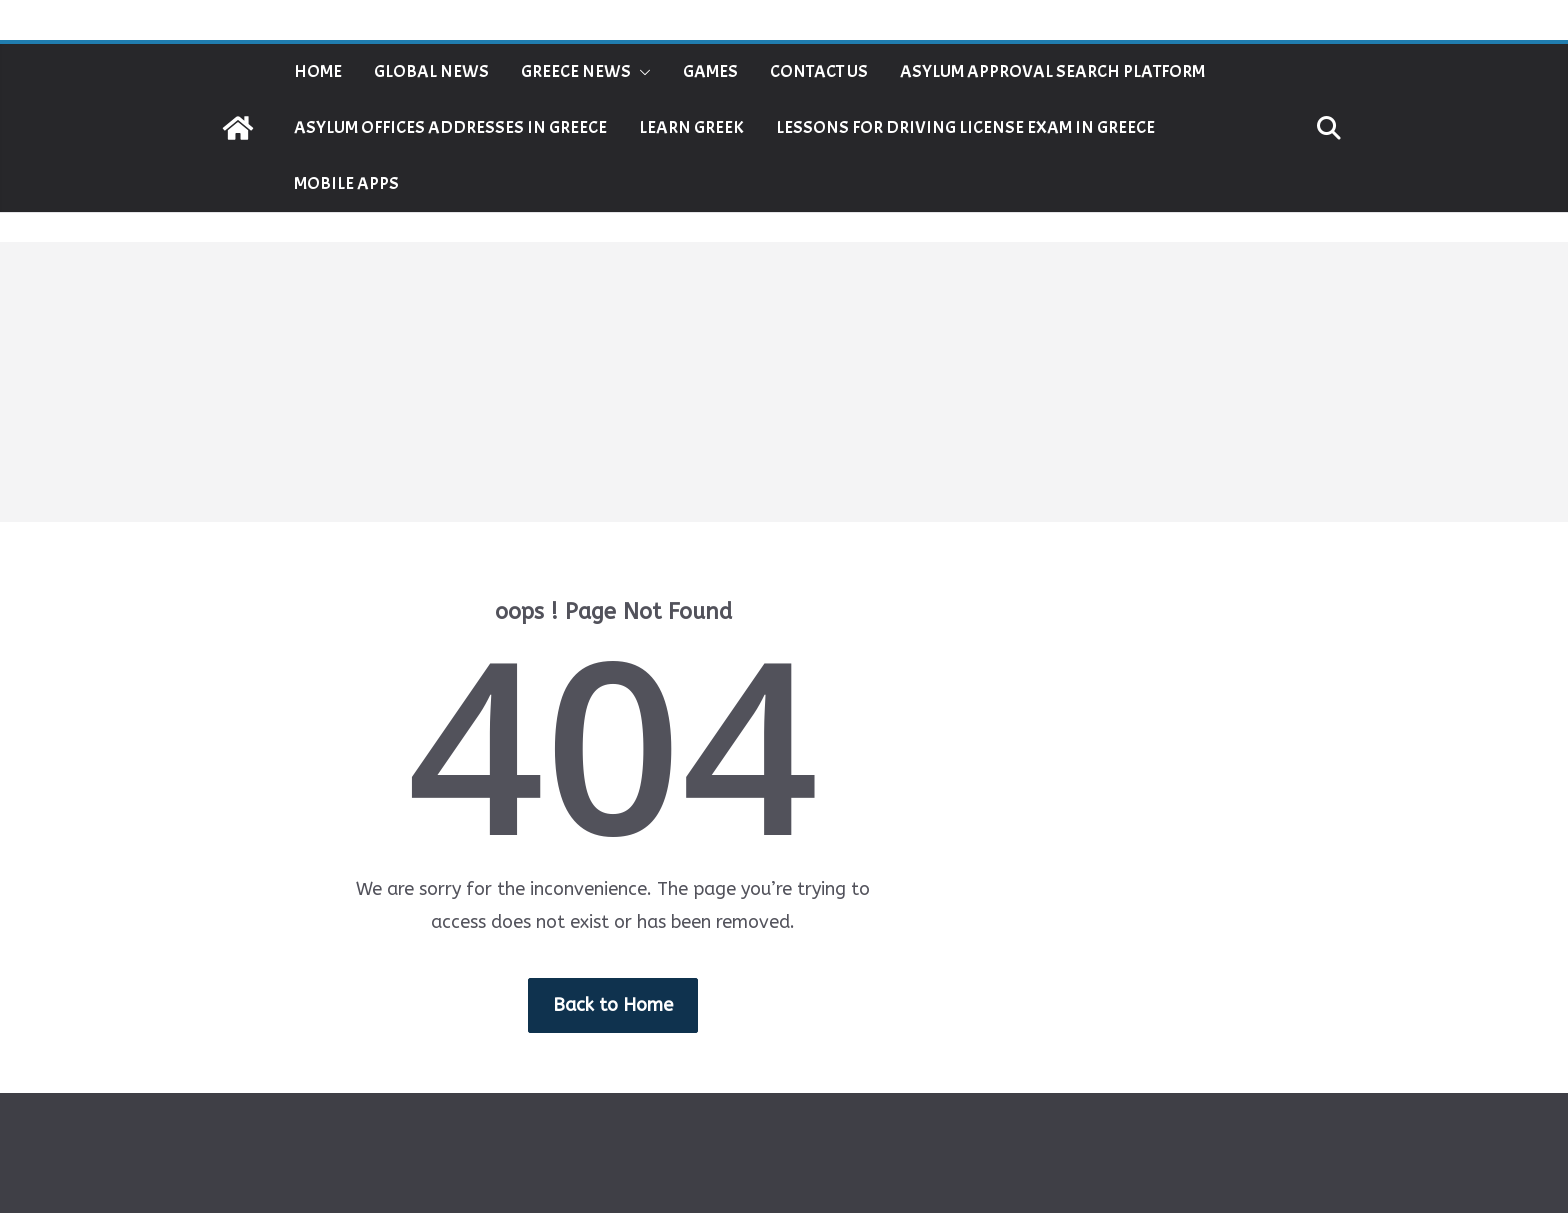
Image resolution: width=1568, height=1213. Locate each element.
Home (318, 71)
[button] (641, 72)
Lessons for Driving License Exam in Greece (965, 127)
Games (710, 71)
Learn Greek (691, 127)
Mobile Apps (346, 183)
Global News (431, 71)
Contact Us (819, 71)
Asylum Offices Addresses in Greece (450, 127)
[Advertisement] (784, 382)
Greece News (576, 71)
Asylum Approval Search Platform (1052, 71)
